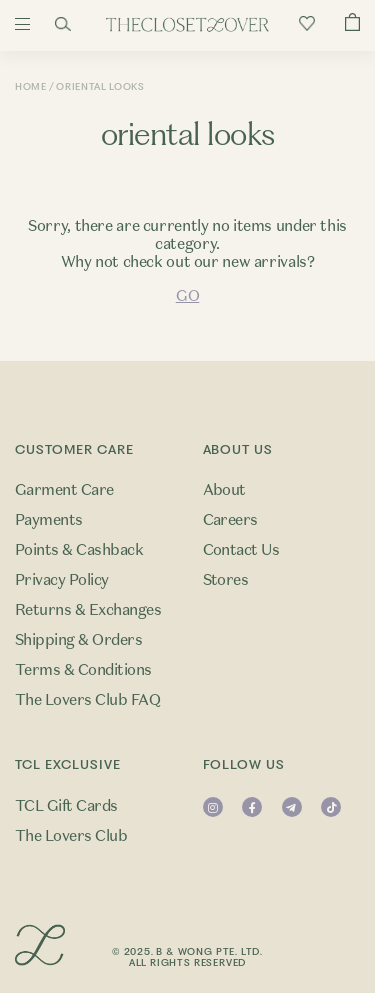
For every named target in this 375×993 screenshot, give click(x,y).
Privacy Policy (62, 580)
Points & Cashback (79, 550)
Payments (49, 520)
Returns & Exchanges (88, 610)
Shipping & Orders (78, 640)
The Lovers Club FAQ (87, 700)
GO (187, 296)
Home (31, 86)
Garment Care (64, 490)
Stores (226, 580)
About (224, 490)
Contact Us (241, 550)
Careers (230, 520)
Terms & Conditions (83, 670)
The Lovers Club (71, 836)
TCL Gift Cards (66, 806)
